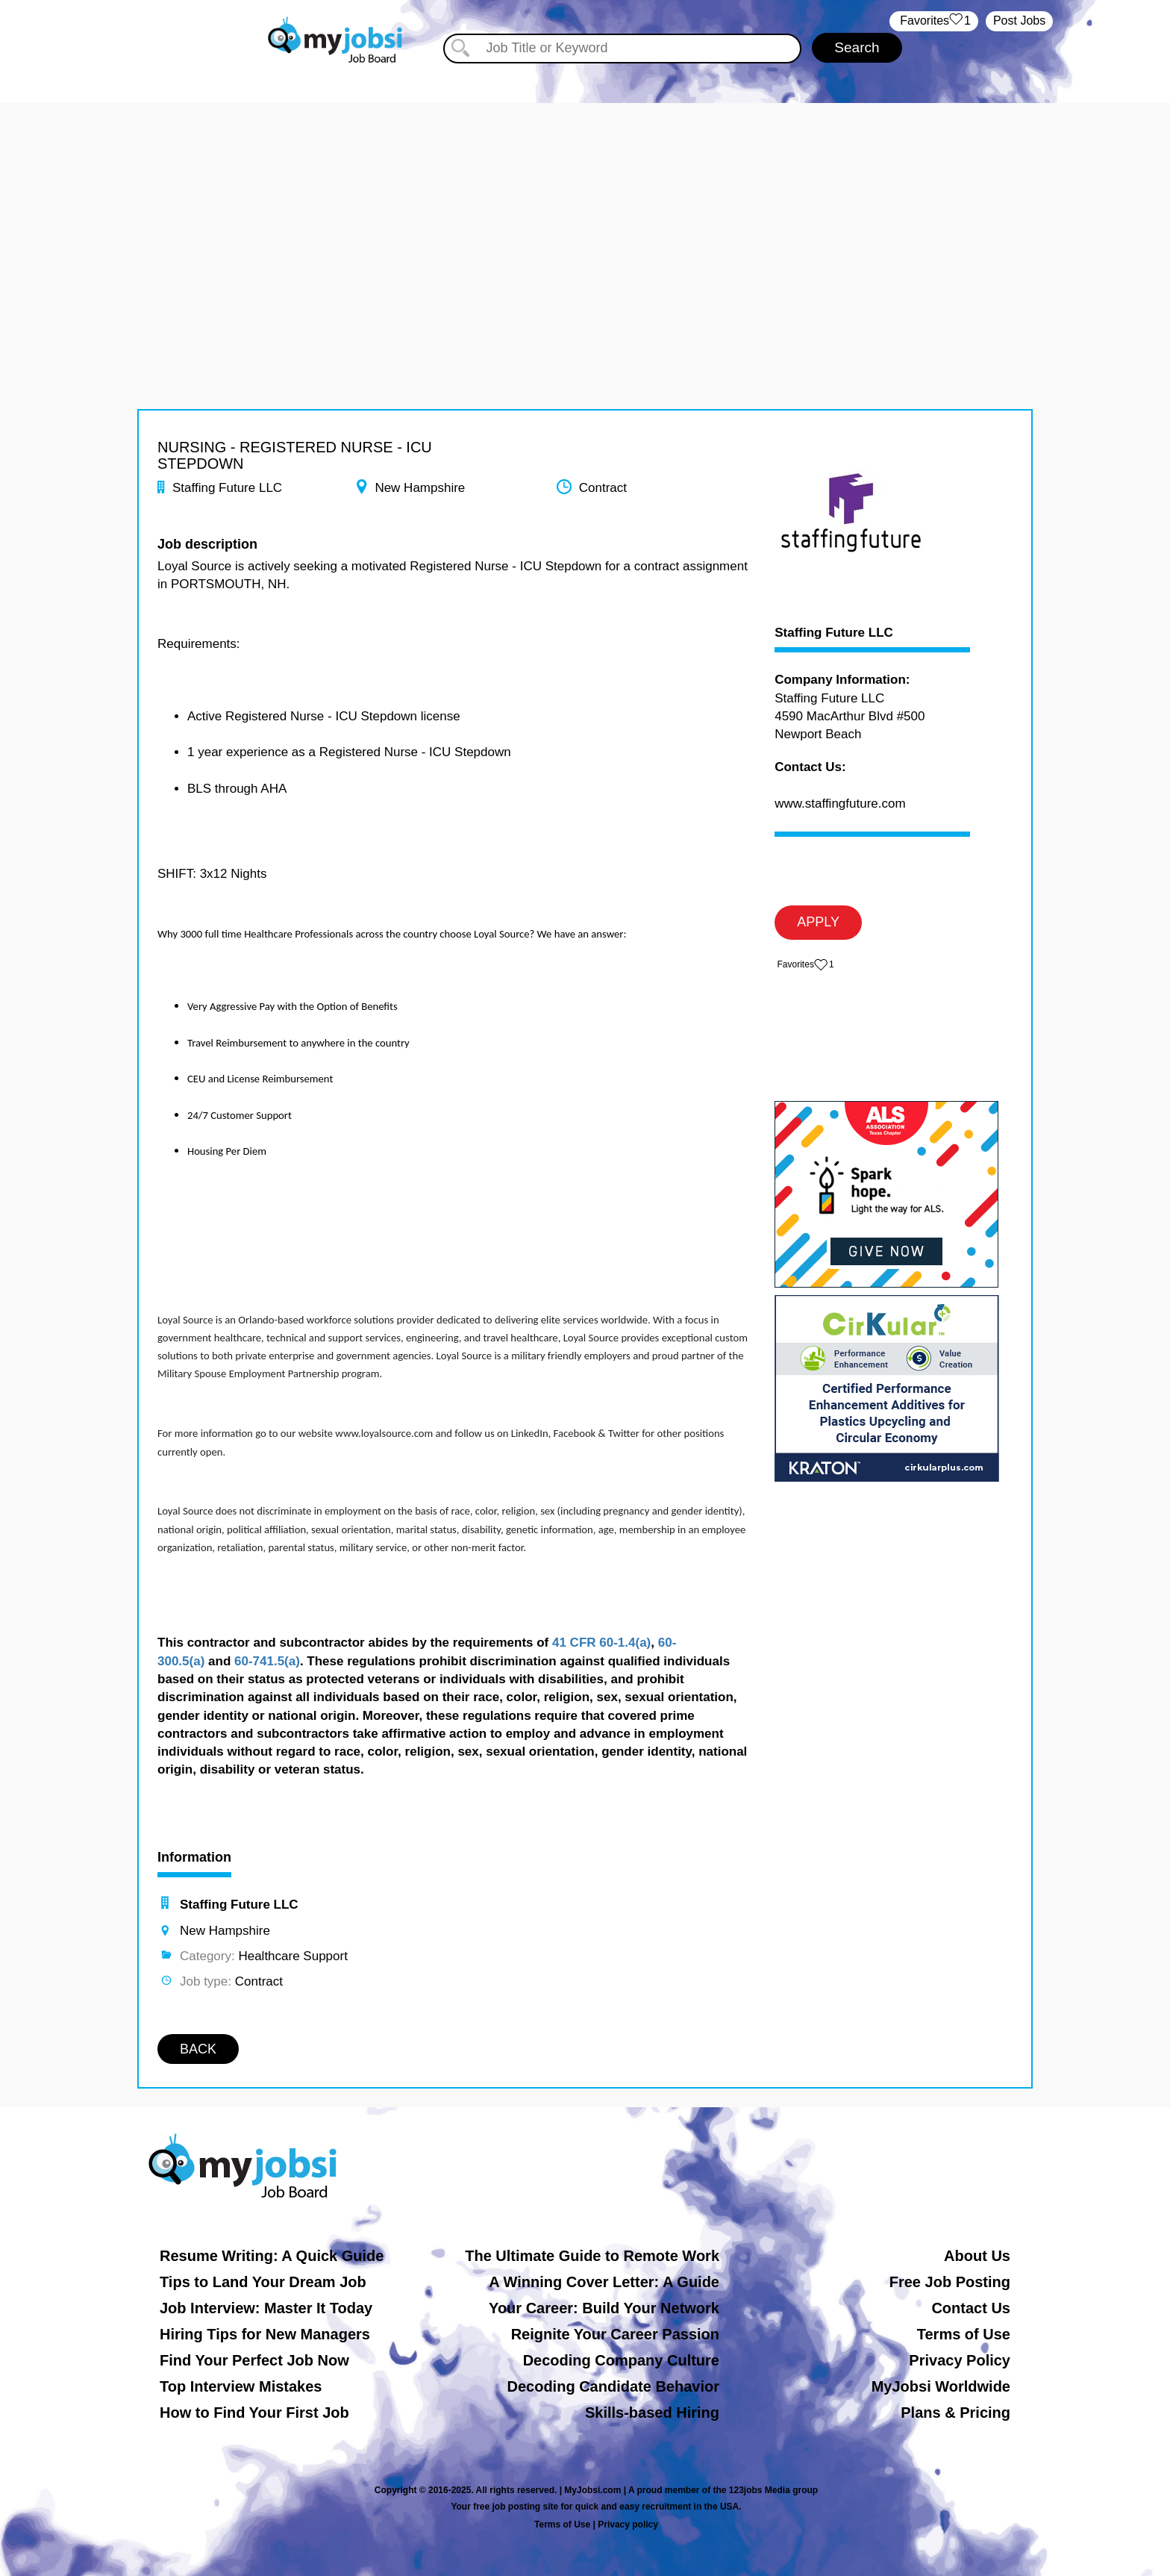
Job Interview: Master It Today (266, 2308)
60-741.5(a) (267, 1661)
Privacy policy (628, 2524)
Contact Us (970, 2308)
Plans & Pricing (955, 2412)
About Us (977, 2256)
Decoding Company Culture (621, 2360)
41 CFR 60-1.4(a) (601, 1642)
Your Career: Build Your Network (604, 2308)
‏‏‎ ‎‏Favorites (934, 21)
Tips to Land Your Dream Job (263, 2282)
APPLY (818, 921)
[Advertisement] (585, 207)
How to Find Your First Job (254, 2412)
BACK (198, 2049)
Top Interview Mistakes (241, 2386)
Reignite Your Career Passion (615, 2334)
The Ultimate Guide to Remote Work (592, 2256)
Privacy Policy (959, 2360)
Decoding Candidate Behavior (613, 2386)
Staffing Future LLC (834, 633)
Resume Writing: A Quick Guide (272, 2256)
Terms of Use (963, 2334)
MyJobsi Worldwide (941, 2386)
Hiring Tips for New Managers (265, 2334)
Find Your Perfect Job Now (254, 2360)
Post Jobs (1019, 20)
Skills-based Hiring (652, 2412)
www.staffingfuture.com (840, 803)
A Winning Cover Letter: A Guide (604, 2282)
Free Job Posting (949, 2282)
